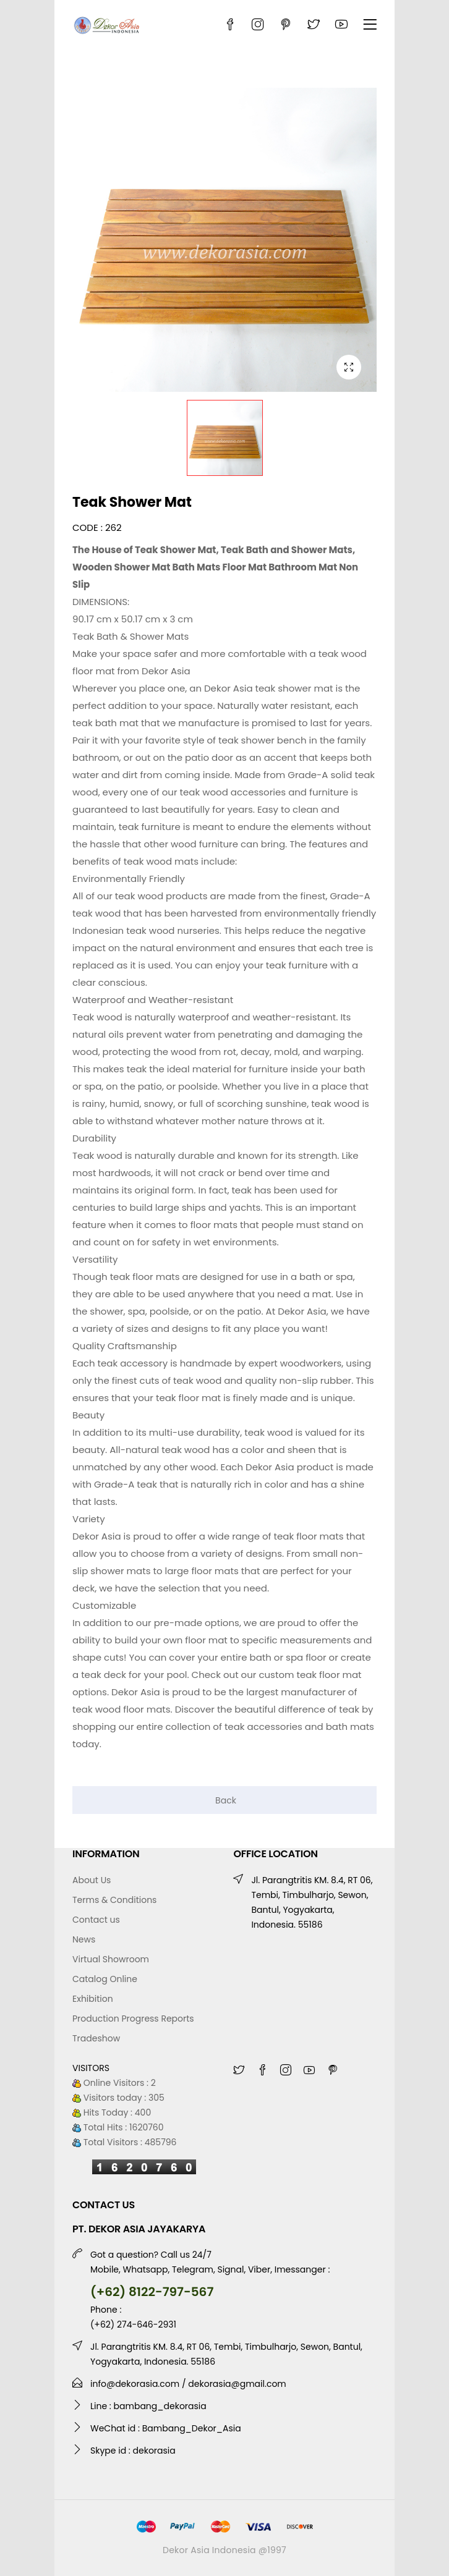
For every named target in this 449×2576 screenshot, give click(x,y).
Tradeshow (96, 2038)
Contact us (96, 1919)
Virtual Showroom (110, 1959)
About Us (91, 1880)
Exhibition (92, 1999)
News (83, 1939)
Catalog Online (104, 1979)
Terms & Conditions (114, 1900)
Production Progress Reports (133, 2018)
